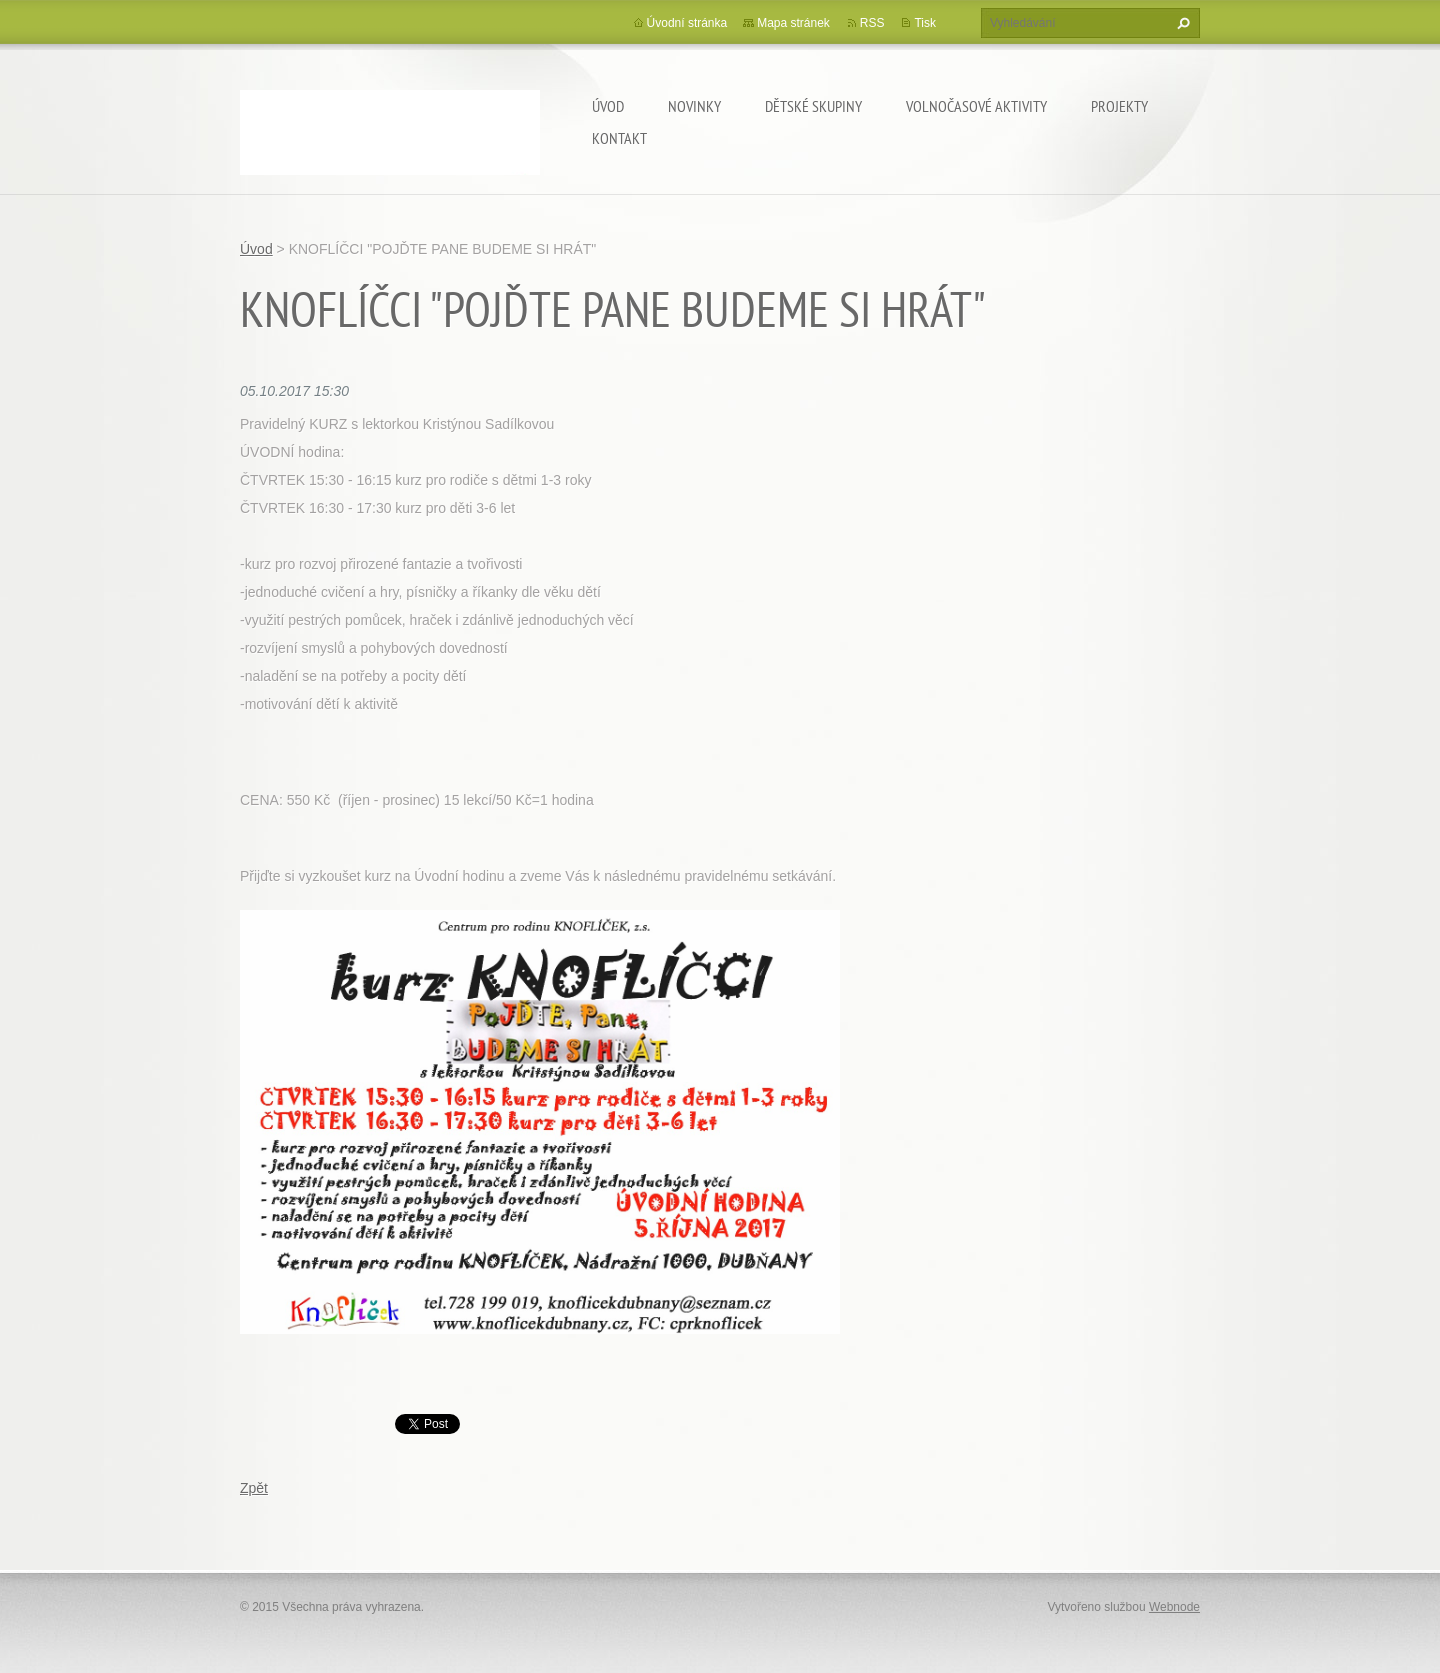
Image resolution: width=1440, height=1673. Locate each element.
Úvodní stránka (687, 23)
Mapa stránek (793, 23)
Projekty (1119, 106)
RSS (872, 23)
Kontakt (619, 138)
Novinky (694, 106)
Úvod (608, 106)
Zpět (254, 1488)
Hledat (1181, 23)
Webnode (1174, 1607)
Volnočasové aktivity (976, 106)
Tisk (925, 23)
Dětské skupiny (813, 106)
